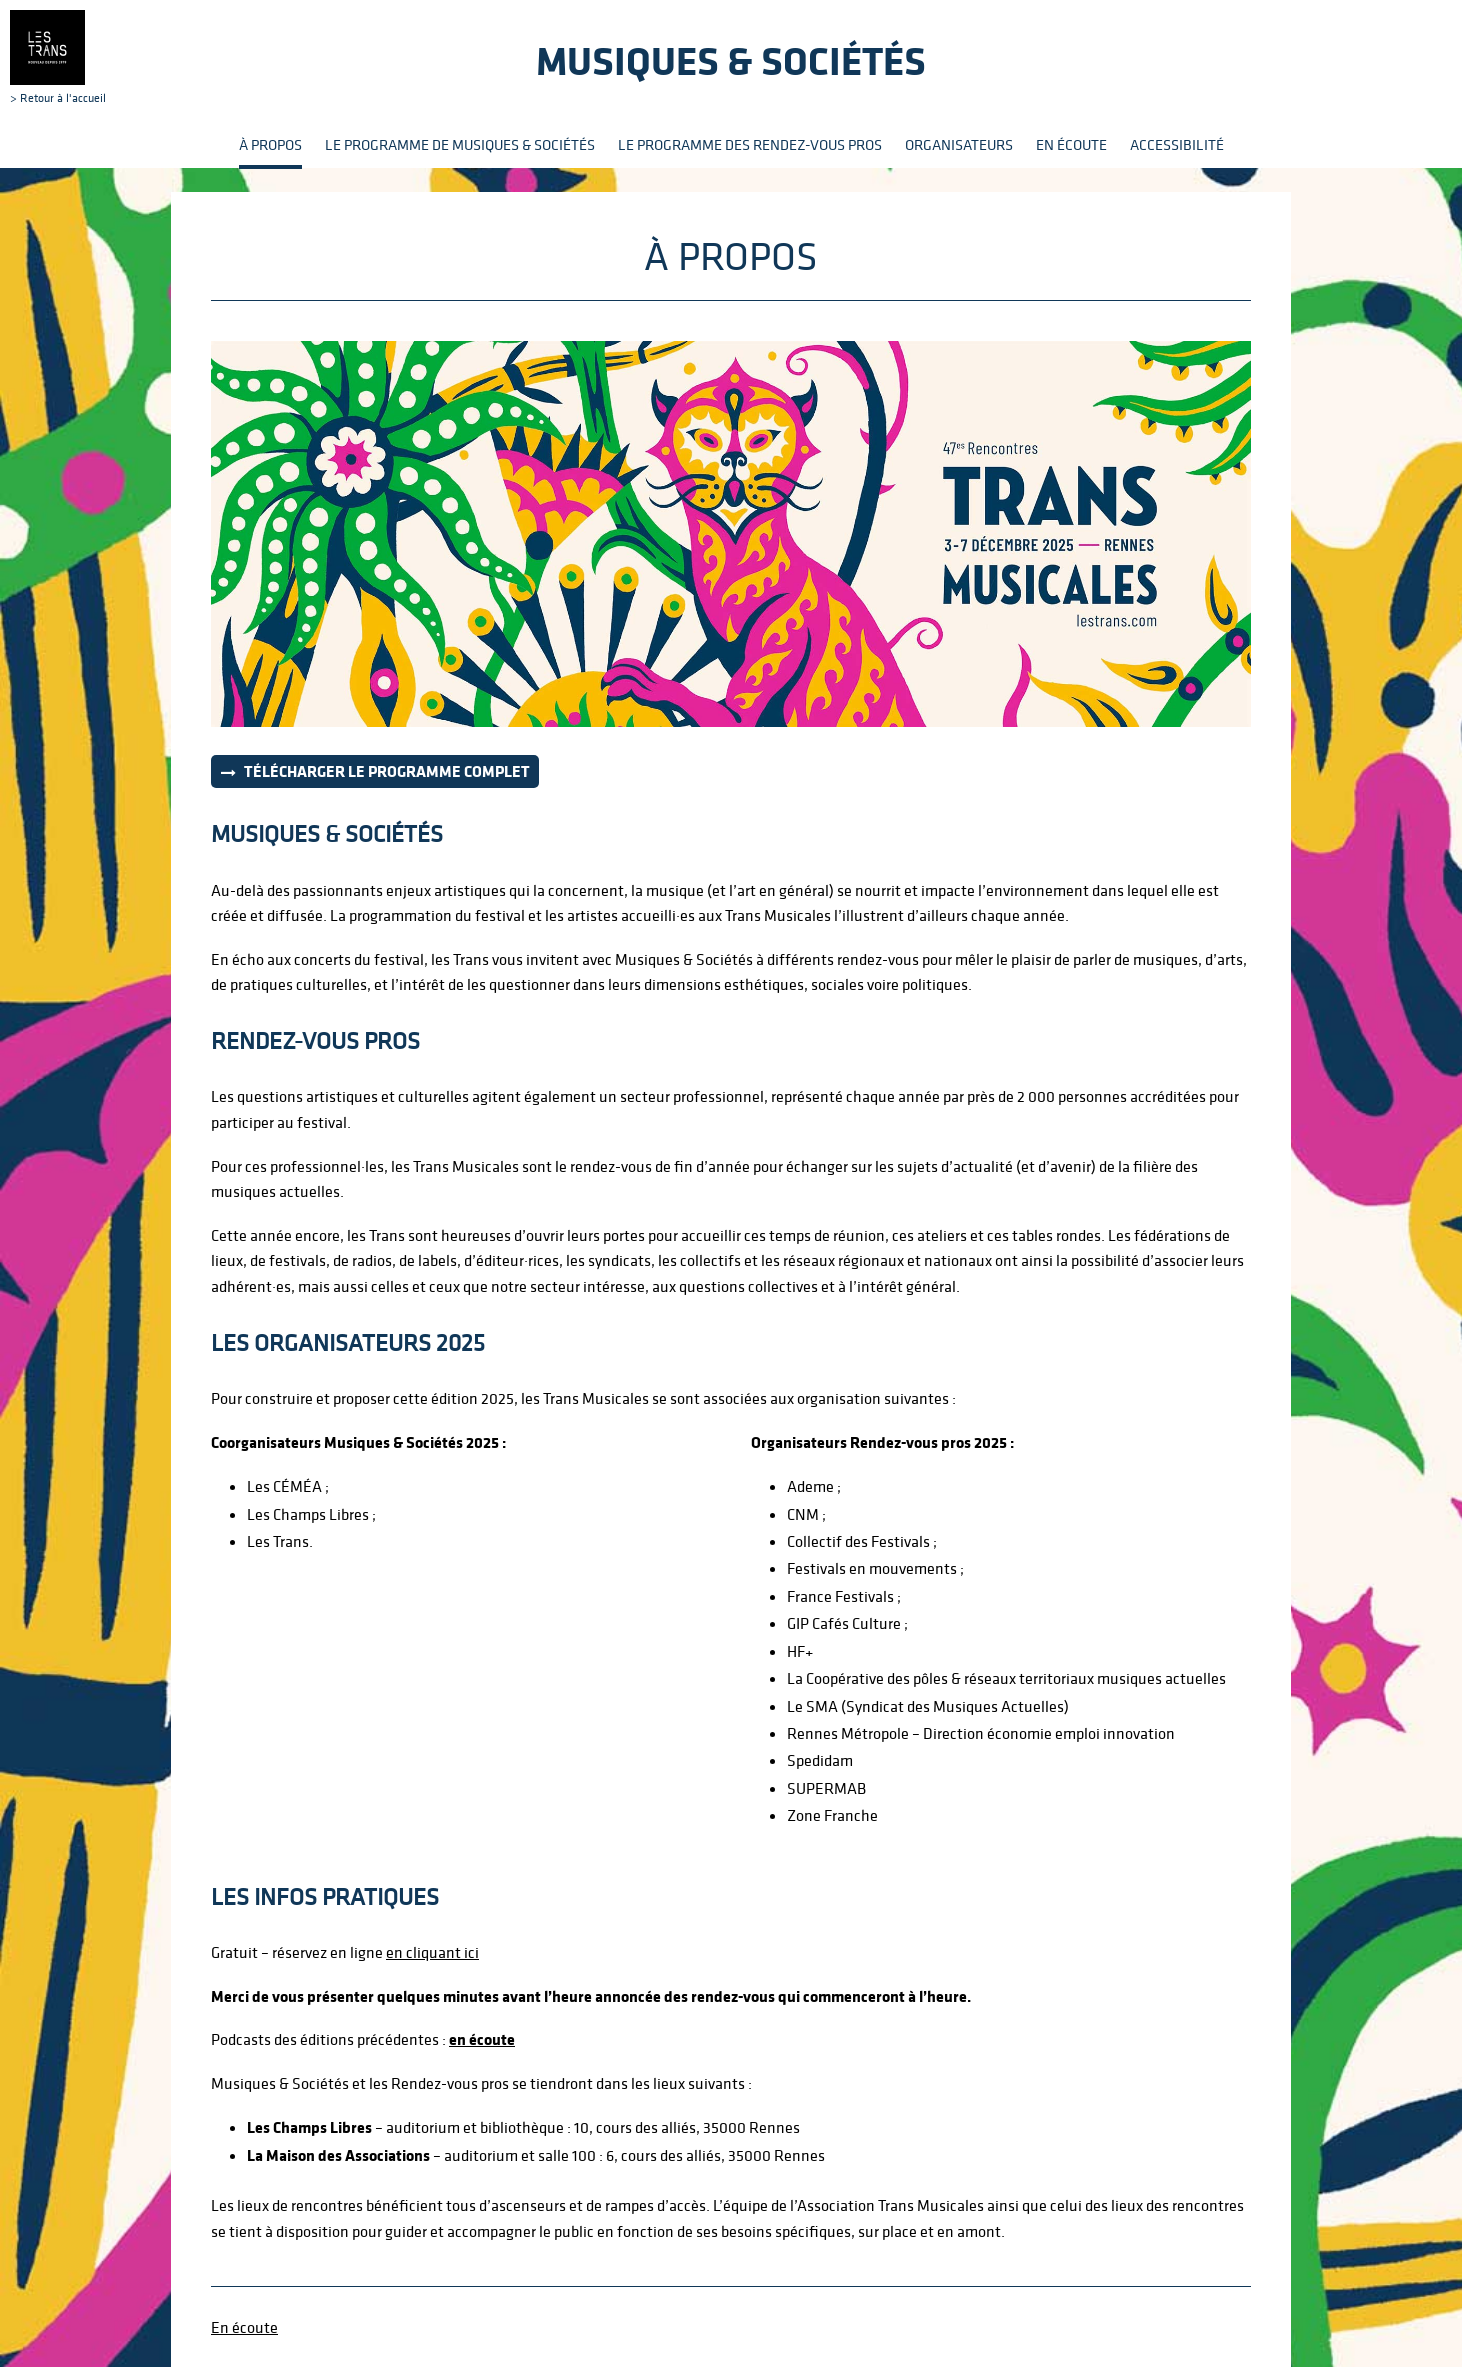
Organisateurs (959, 144)
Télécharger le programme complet (387, 771)
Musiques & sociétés (731, 60)
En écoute (1071, 144)
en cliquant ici (432, 1952)
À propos (270, 144)
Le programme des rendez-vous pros (750, 144)
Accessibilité (1177, 144)
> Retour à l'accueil (58, 57)
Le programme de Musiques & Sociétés (460, 144)
